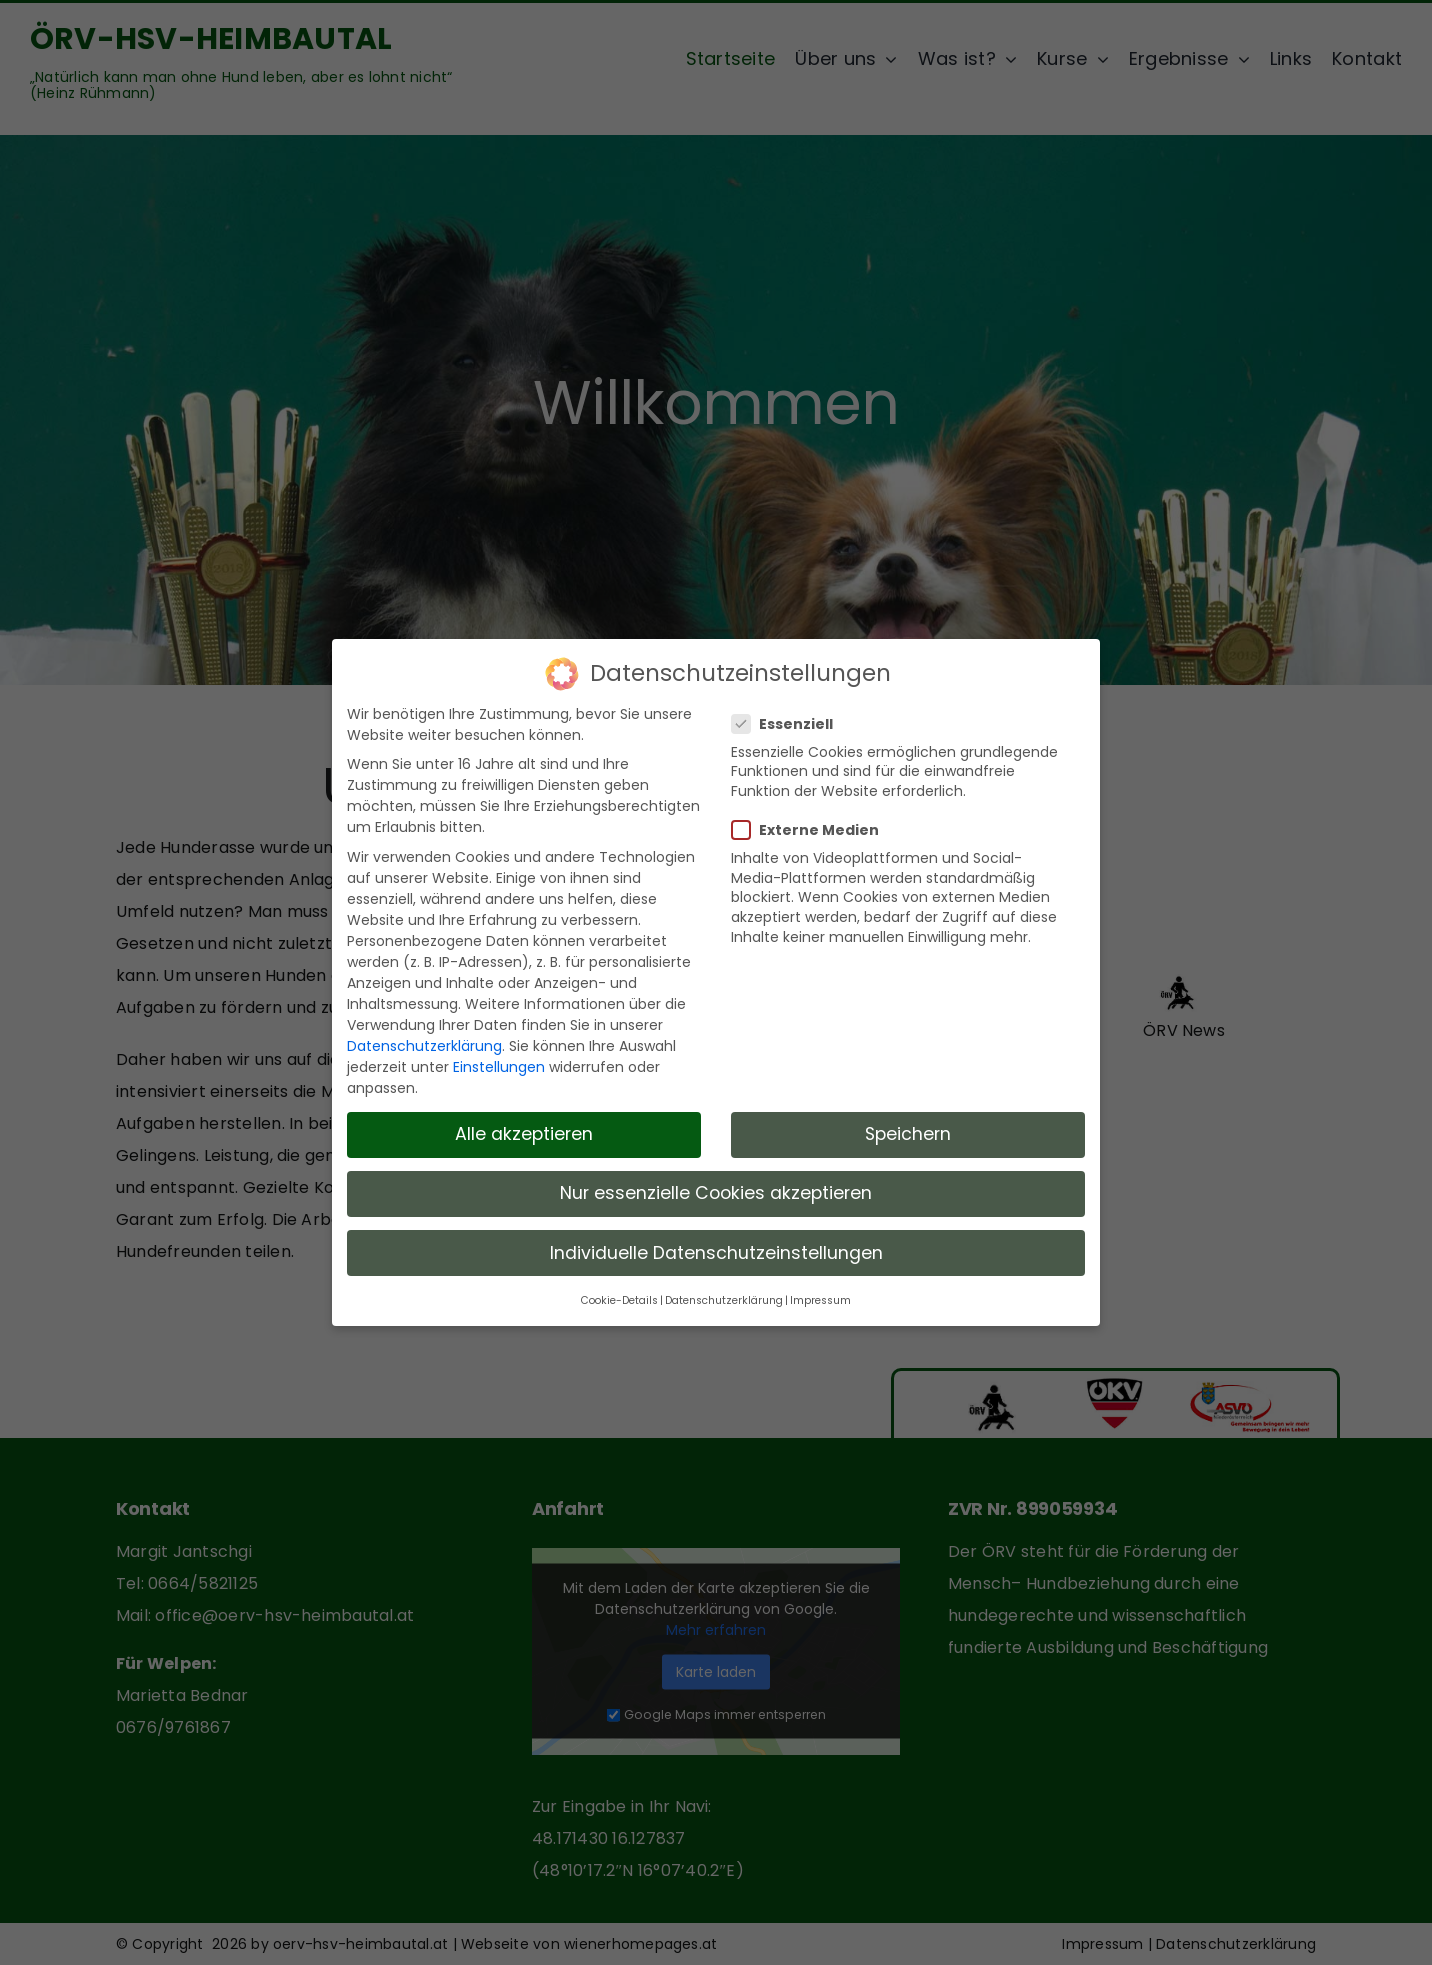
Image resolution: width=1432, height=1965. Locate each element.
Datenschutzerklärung (424, 1037)
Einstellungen (499, 1058)
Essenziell (790, 715)
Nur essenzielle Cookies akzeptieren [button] (716, 1184)
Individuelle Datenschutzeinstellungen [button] (716, 1243)
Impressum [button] (820, 1291)
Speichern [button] (908, 1125)
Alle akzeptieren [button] (524, 1125)
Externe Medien (813, 821)
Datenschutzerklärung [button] (724, 1291)
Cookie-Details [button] (619, 1291)
